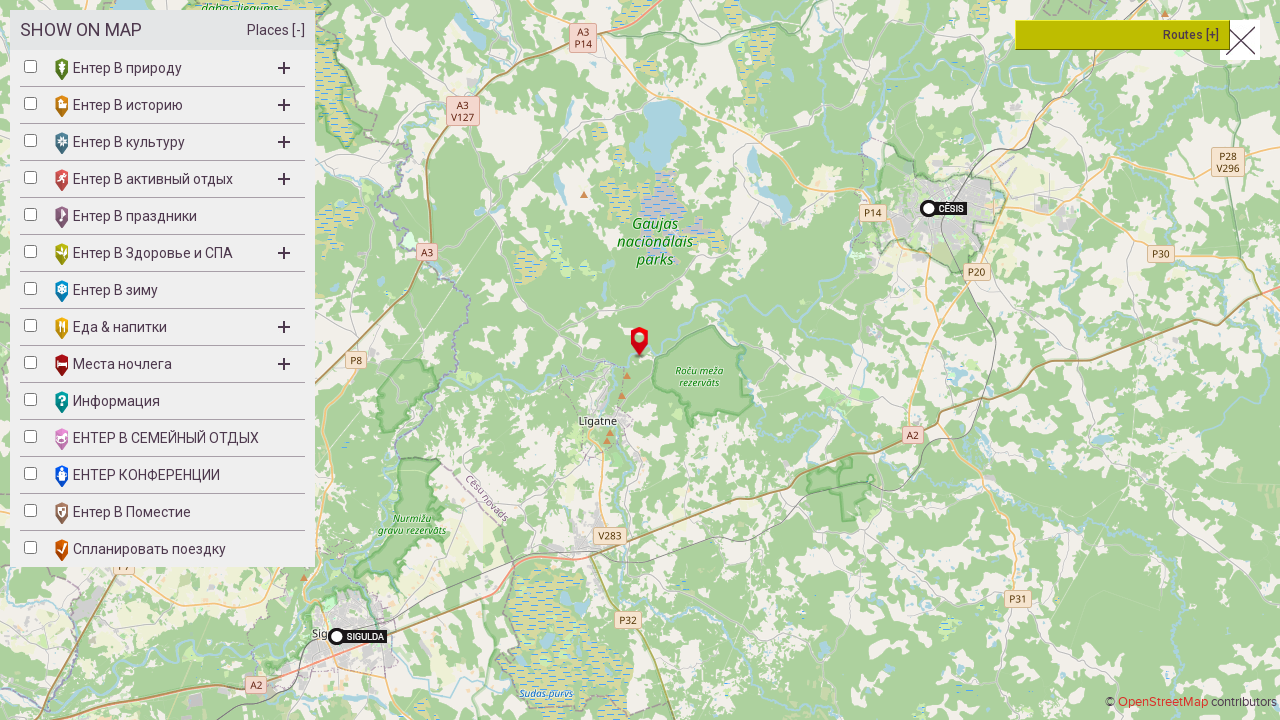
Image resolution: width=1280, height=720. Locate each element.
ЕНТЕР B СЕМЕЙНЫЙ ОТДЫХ (157, 439)
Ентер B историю (172, 106)
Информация (107, 402)
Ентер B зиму (106, 291)
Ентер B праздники (126, 217)
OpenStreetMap (1163, 702)
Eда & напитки (172, 328)
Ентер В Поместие (123, 513)
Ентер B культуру (172, 143)
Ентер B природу (172, 69)
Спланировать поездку (140, 550)
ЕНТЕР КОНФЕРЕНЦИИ (137, 476)
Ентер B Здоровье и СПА (172, 254)
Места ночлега (172, 365)
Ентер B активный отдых (172, 180)
